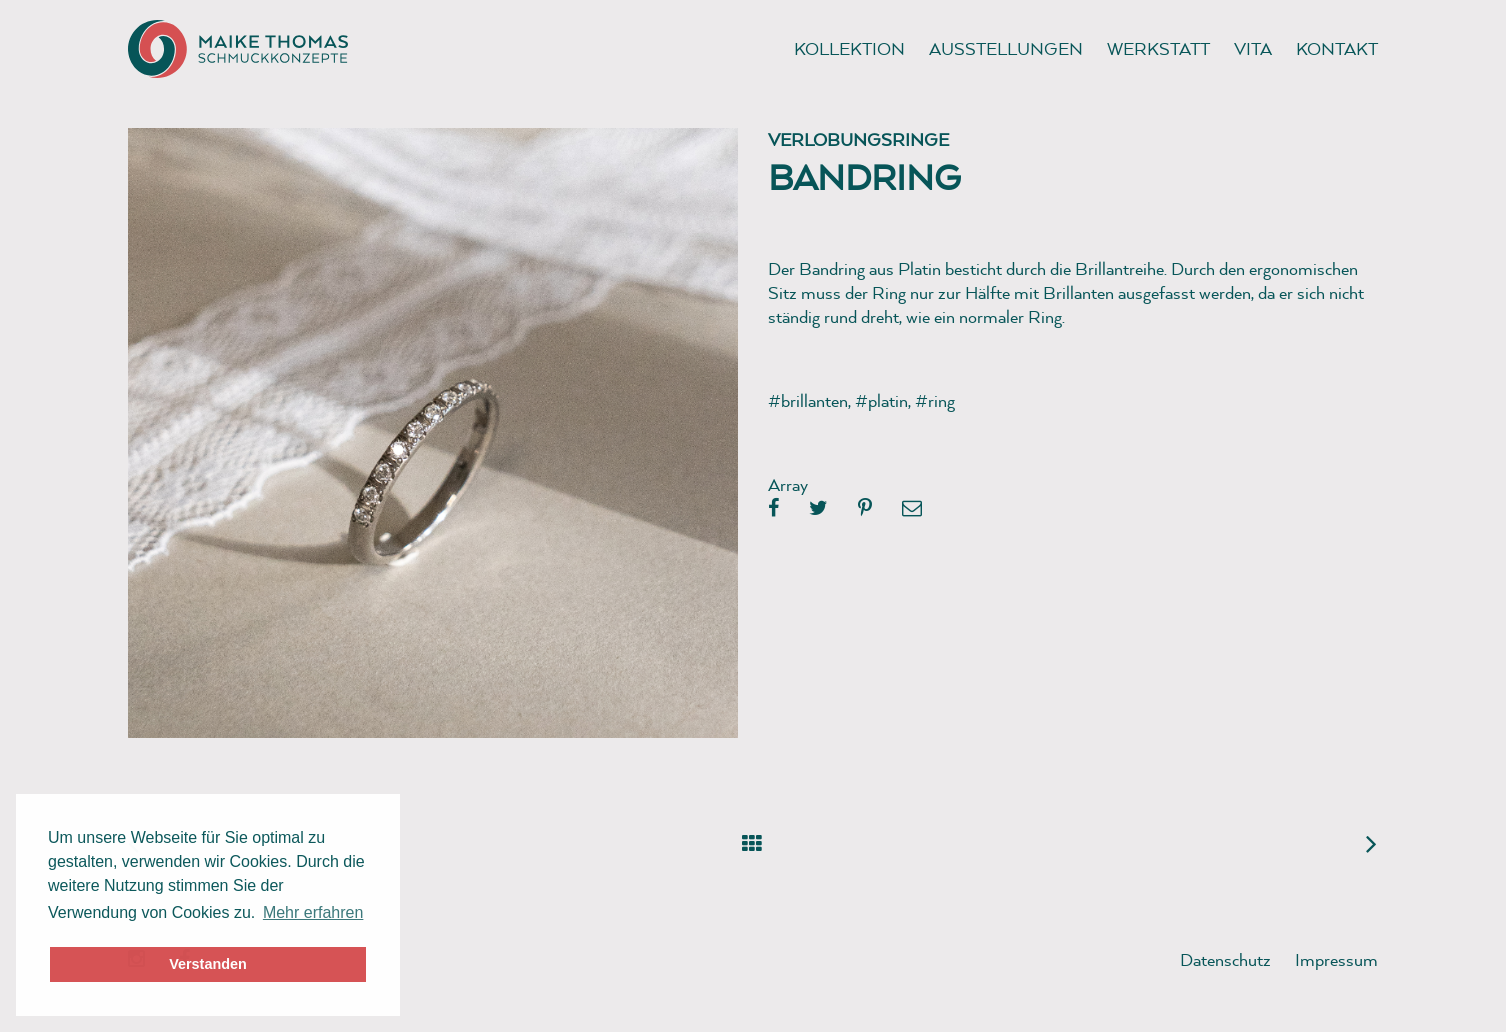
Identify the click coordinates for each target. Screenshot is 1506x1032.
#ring (935, 400)
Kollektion (849, 48)
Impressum (1336, 959)
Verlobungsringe (858, 139)
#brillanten (808, 400)
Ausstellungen (1006, 48)
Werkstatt (1158, 48)
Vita (1253, 48)
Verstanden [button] (208, 964)
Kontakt (1337, 48)
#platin (881, 400)
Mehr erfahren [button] (313, 912)
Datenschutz (1225, 959)
